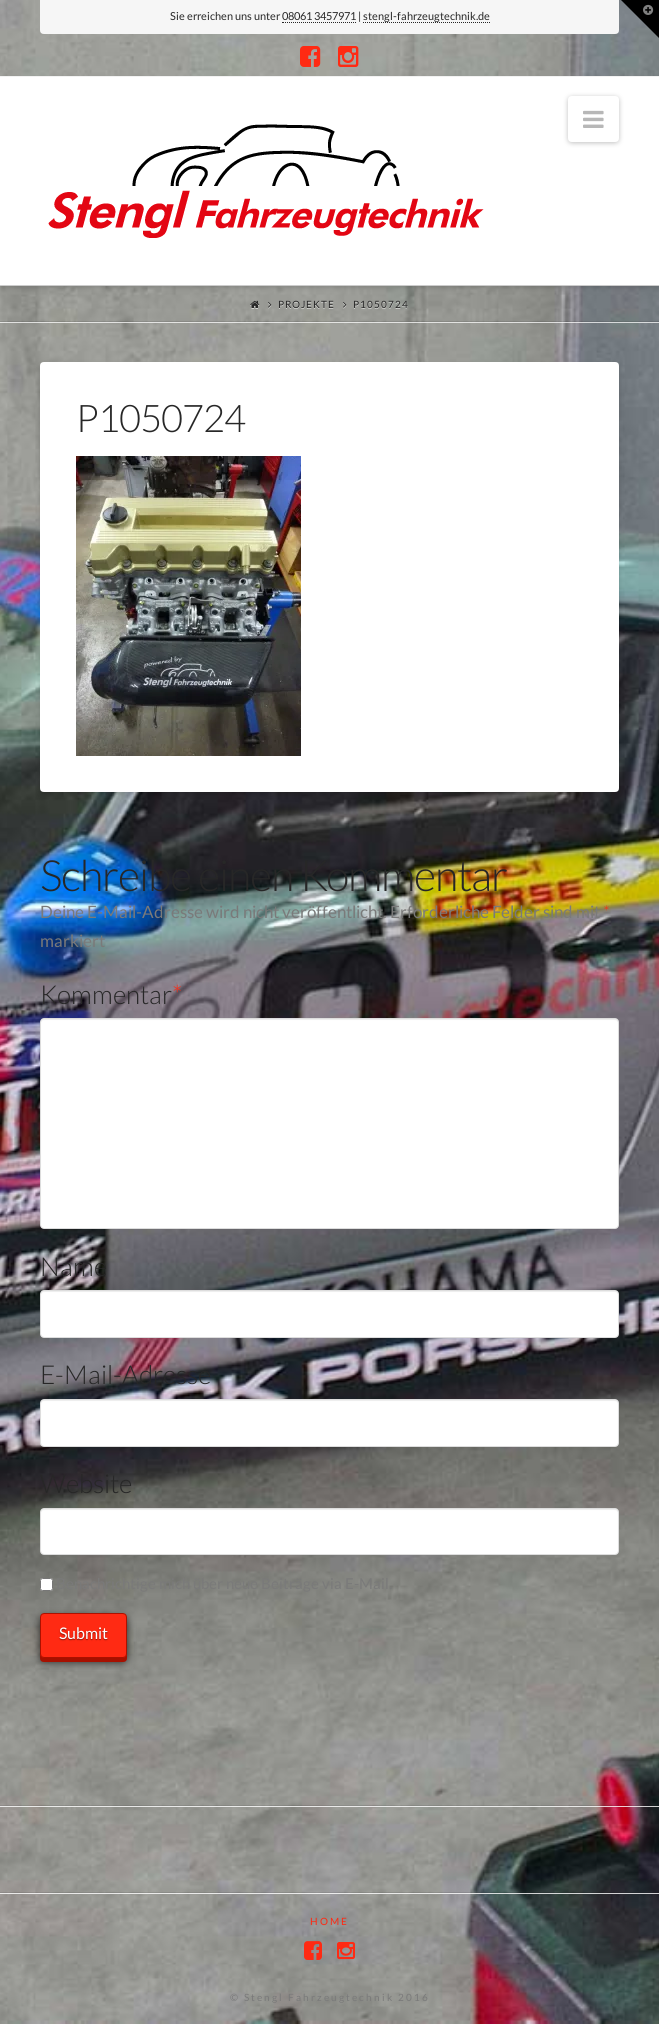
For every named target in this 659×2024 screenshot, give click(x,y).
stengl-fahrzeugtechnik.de (426, 15)
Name (73, 1266)
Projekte (306, 304)
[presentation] (192, 1701)
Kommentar (111, 994)
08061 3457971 (319, 15)
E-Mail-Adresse (125, 1374)
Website (86, 1483)
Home (329, 1921)
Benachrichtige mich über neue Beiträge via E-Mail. (224, 1583)
